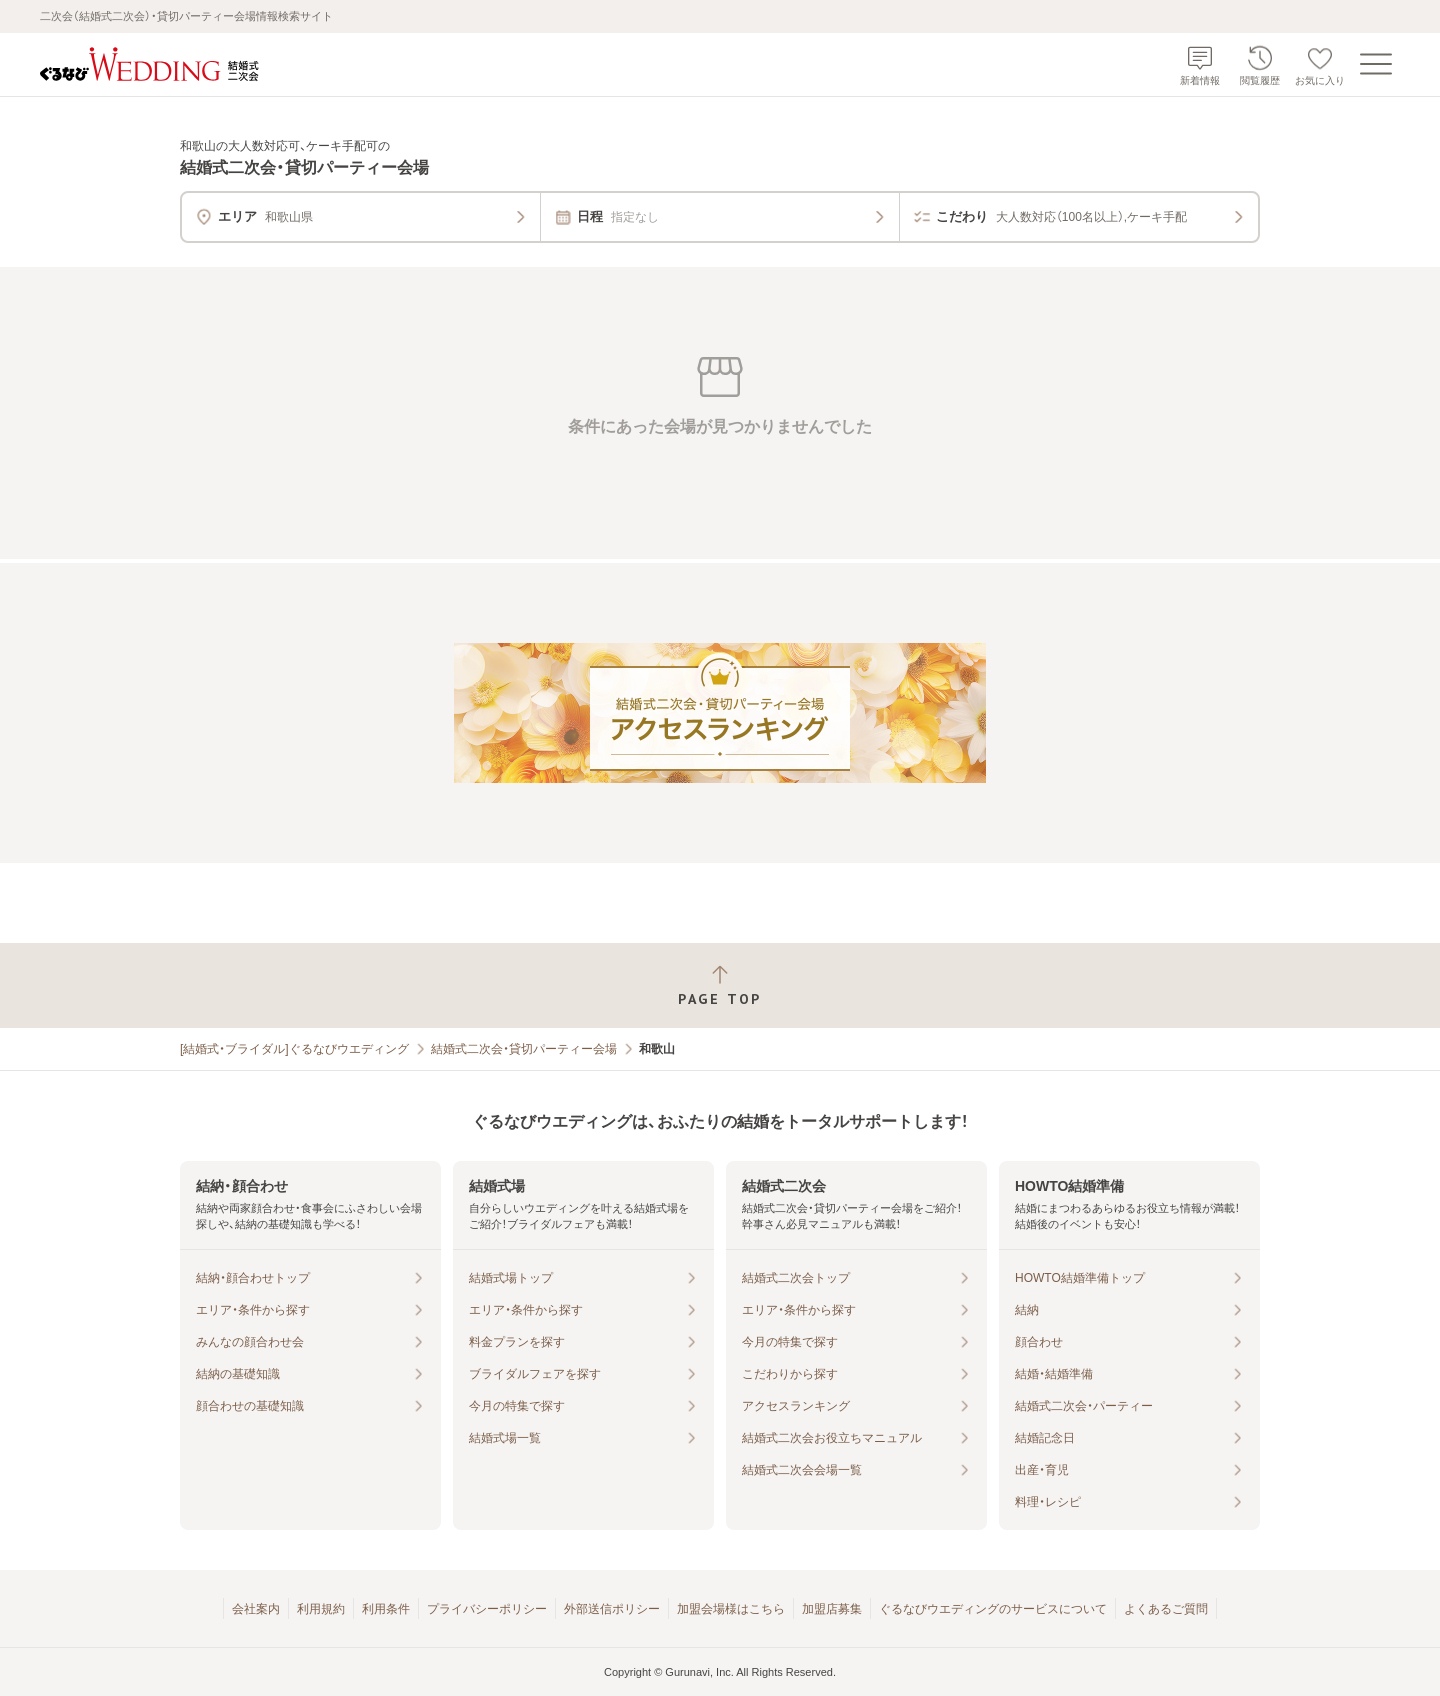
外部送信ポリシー (612, 1609)
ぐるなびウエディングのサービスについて (993, 1609)
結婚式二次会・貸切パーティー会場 (524, 1049)
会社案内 (256, 1609)
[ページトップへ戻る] (720, 985)
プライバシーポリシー (487, 1609)
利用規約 (321, 1609)
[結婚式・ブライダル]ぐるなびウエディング (294, 1049)
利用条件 (386, 1609)
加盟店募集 (832, 1609)
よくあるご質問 (1166, 1609)
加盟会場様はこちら (731, 1609)
